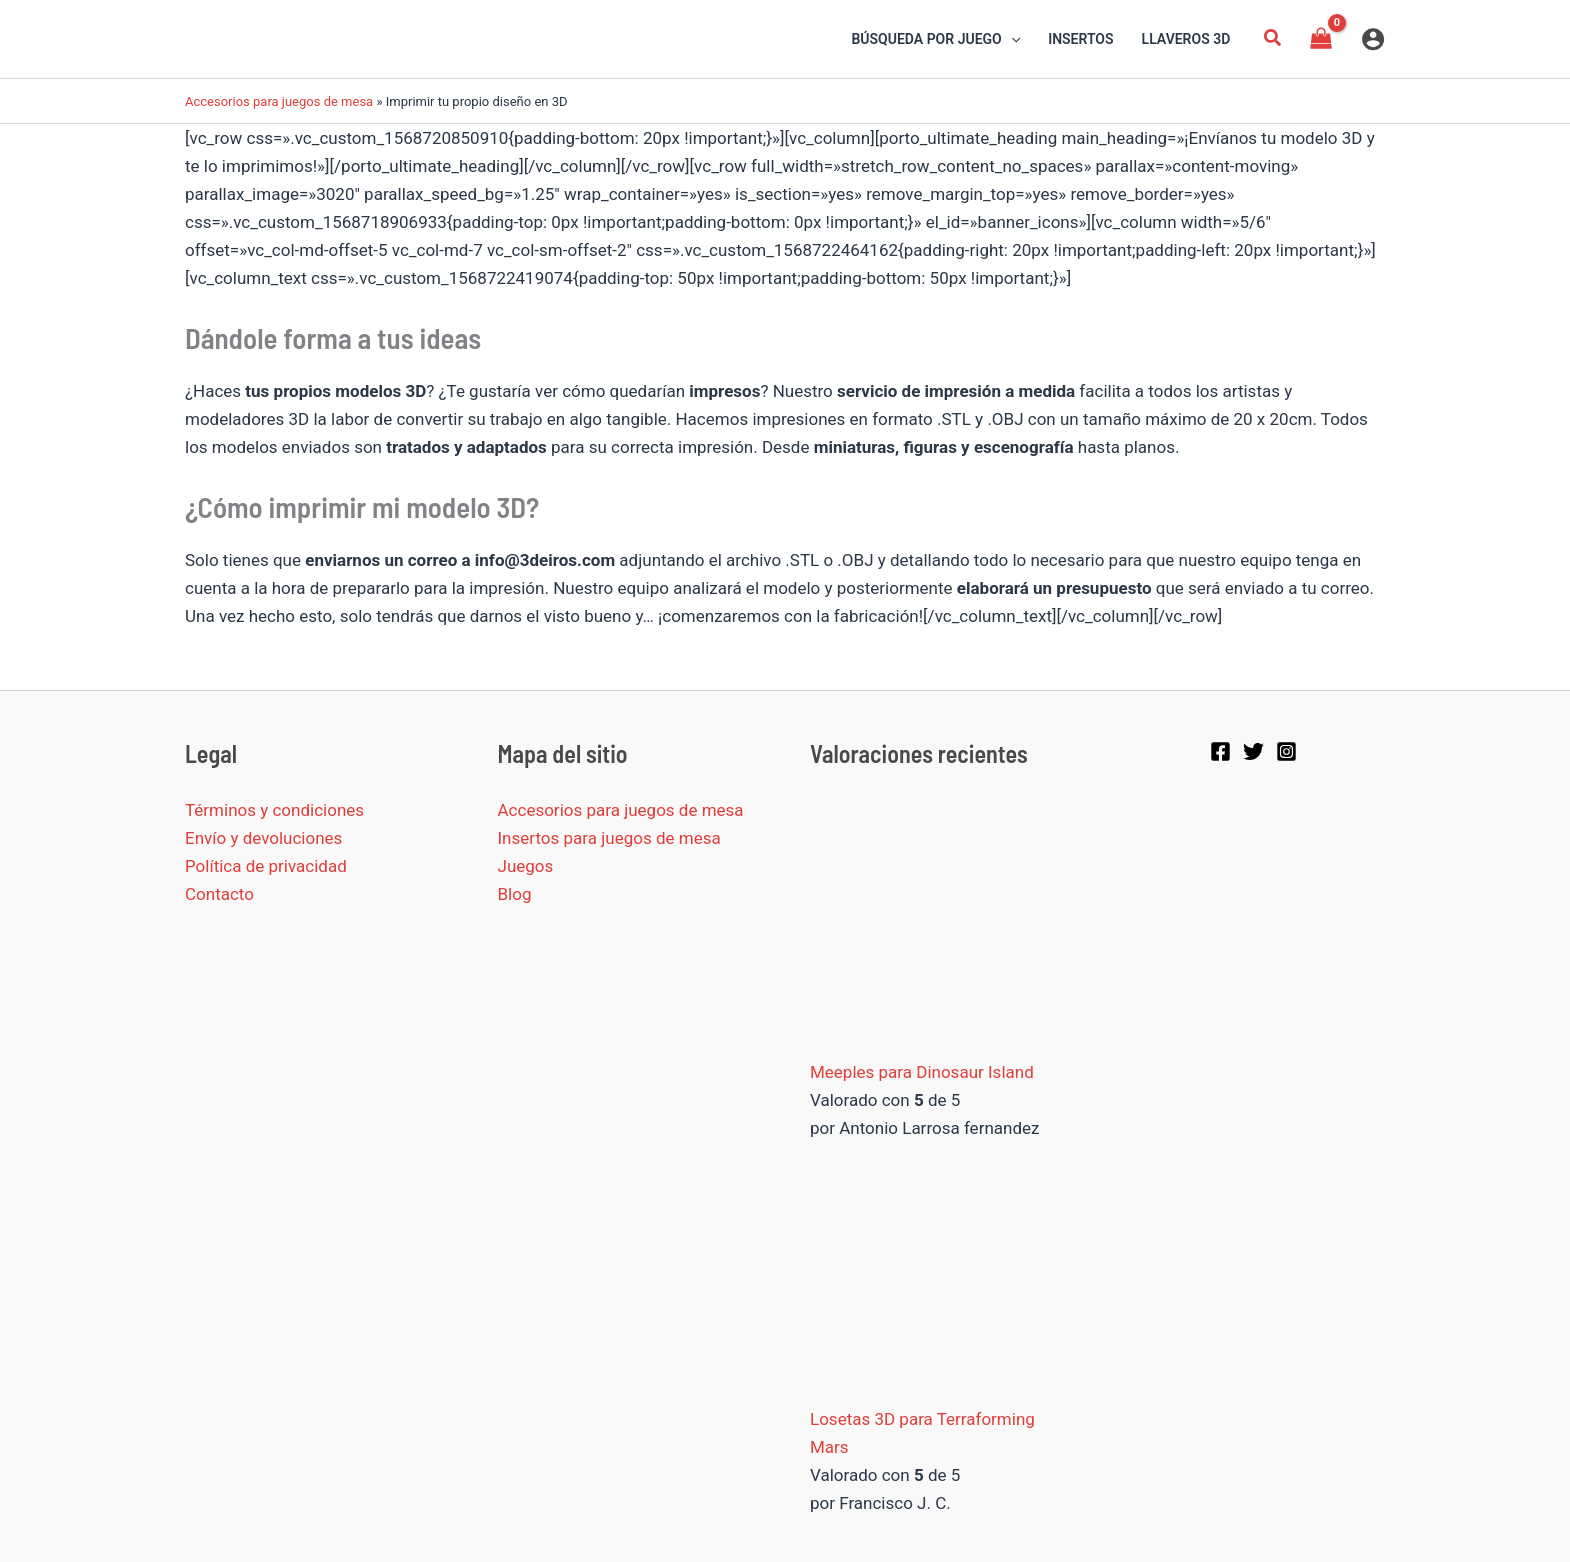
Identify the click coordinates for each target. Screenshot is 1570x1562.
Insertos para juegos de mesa (609, 838)
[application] (1011, 39)
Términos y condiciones (274, 810)
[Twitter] (1253, 751)
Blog (515, 894)
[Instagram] (1286, 751)
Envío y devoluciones (263, 838)
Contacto (219, 894)
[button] (1272, 39)
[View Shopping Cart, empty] (1321, 38)
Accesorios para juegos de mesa (279, 101)
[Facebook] (1220, 751)
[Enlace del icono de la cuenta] (1373, 39)
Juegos (526, 866)
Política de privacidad (266, 866)
